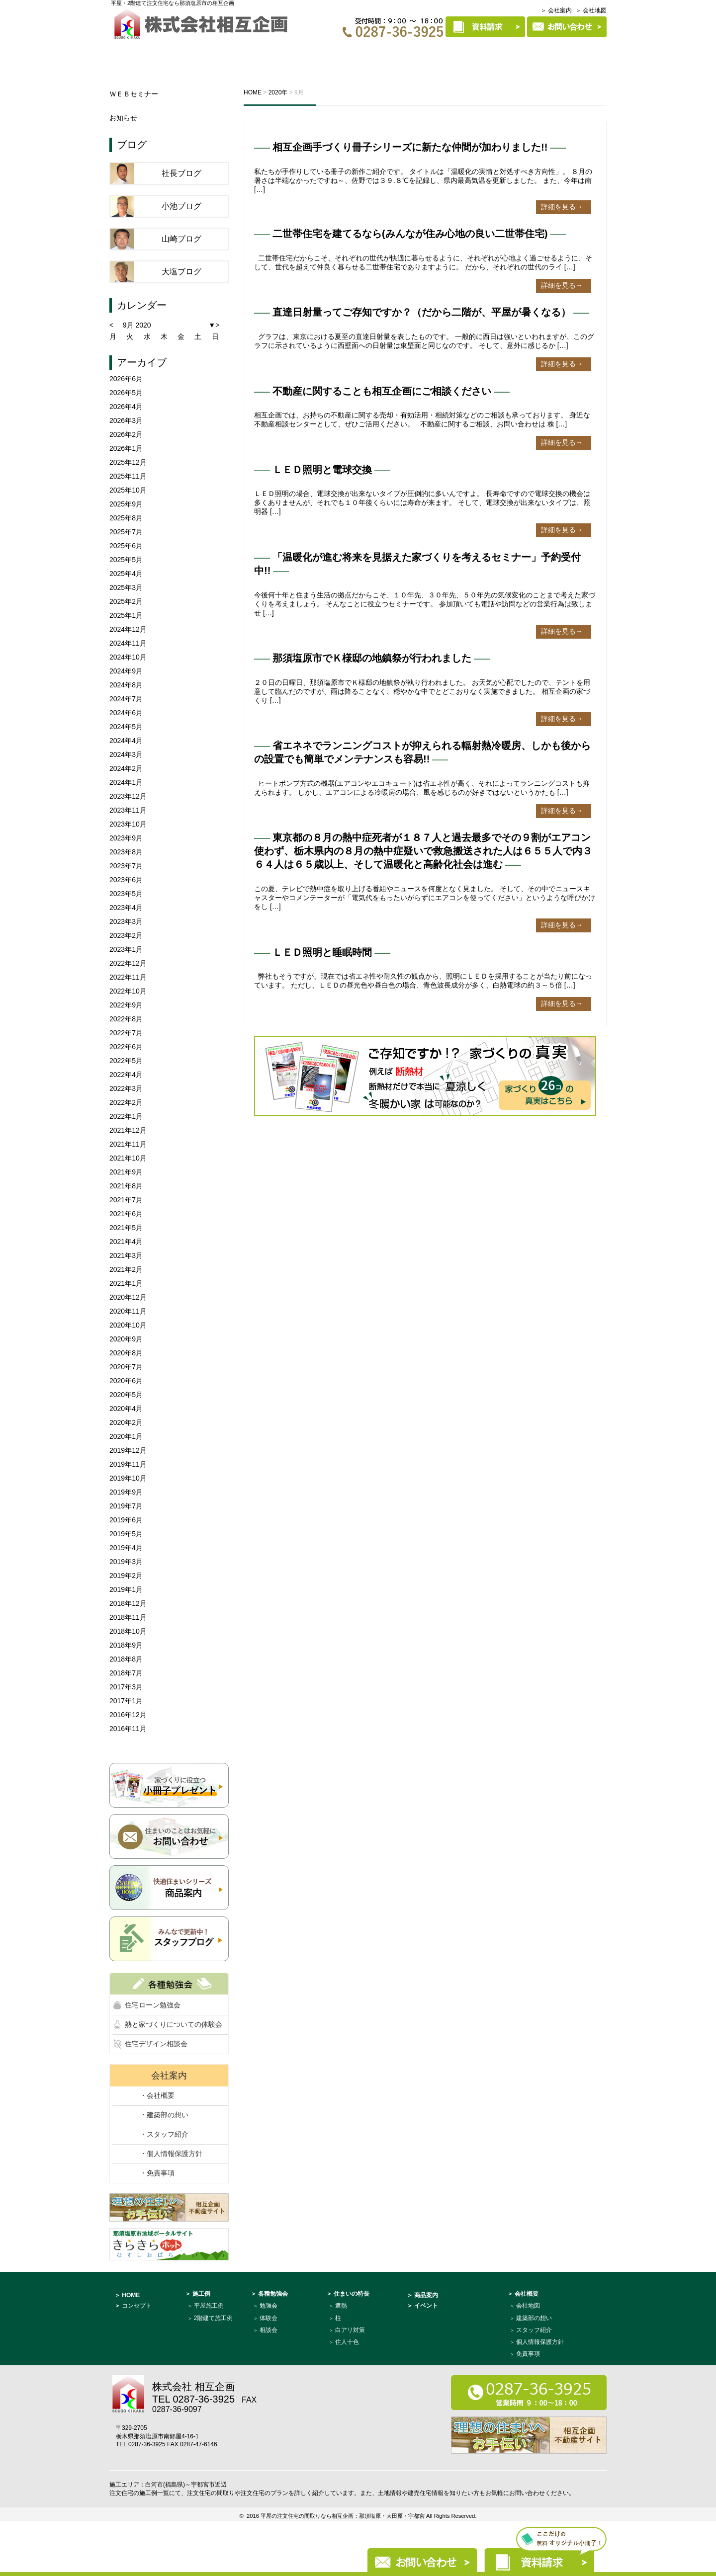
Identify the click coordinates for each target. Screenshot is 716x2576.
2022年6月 (126, 1047)
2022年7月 (126, 1033)
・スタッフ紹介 (164, 2134)
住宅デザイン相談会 (156, 2044)
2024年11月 (128, 643)
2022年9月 (126, 1005)
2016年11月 (128, 1729)
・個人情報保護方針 (171, 2154)
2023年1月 (126, 949)
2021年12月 (128, 1130)
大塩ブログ (181, 271)
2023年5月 (126, 894)
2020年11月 (128, 1311)
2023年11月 (128, 810)
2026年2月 (126, 434)
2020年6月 (126, 1381)
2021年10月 (128, 1158)
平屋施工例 (209, 2305)
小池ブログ (181, 206)
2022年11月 (128, 977)
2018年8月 (126, 1659)
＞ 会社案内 (556, 10)
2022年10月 (128, 991)
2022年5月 (126, 1061)
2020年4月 (126, 1409)
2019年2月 (126, 1575)
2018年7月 (126, 1673)
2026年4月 (126, 407)
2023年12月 (128, 796)
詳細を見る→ (562, 207)
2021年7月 (126, 1200)
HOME (132, 53)
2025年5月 (126, 560)
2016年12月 (128, 1715)
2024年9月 (126, 671)
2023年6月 (126, 880)
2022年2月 (126, 1102)
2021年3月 (126, 1255)
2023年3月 (126, 921)
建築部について (568, 53)
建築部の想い (534, 2318)
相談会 (268, 2330)
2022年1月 (126, 1116)
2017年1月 (126, 1701)
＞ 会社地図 (591, 10)
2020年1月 (126, 1436)
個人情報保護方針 (540, 2341)
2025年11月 (128, 476)
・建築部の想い (164, 2115)
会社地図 (528, 2305)
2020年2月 (126, 1422)
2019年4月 (126, 1548)
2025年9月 (126, 504)
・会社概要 (157, 2095)
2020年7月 (126, 1367)
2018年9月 (126, 1645)
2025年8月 (126, 518)
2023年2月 (126, 935)
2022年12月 (128, 963)
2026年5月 (126, 393)
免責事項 (528, 2353)
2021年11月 (128, 1144)
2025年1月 (126, 615)
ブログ (132, 144)
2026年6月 (126, 379)
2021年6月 (126, 1214)
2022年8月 (126, 1019)
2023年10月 (128, 824)
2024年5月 (126, 727)
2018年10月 (128, 1631)
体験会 (268, 2318)
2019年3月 (126, 1562)
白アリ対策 (350, 2330)
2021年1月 (126, 1283)
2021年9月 (126, 1172)
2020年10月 (128, 1325)
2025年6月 (126, 546)
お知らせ (123, 118)
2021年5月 (126, 1228)
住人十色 (347, 2341)
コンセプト (190, 53)
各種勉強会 (313, 53)
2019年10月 (128, 1478)
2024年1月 (126, 782)
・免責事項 (157, 2173)
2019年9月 (126, 1492)
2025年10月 (128, 490)
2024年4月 (126, 741)
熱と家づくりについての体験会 (173, 2024)
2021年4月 (126, 1242)
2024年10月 (128, 657)
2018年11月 (128, 1617)
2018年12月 (128, 1603)
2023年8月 (126, 852)
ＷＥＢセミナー (133, 94)
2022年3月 (126, 1088)
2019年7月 (126, 1506)
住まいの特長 (433, 53)
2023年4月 (126, 908)
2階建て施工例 (213, 2318)
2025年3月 (126, 587)
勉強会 (268, 2305)
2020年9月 (126, 1339)
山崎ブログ (181, 239)
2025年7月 (126, 532)
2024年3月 (126, 754)
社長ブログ (181, 173)
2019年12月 (128, 1450)
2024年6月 (126, 713)
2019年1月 (126, 1589)
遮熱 (341, 2305)
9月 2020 (137, 325)
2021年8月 (126, 1186)
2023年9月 (126, 838)
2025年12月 (128, 462)
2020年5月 (126, 1395)
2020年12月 (128, 1297)
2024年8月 (126, 685)
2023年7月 (126, 866)
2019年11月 (128, 1464)
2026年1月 (126, 448)
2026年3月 (126, 420)
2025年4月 (126, 574)
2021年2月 (126, 1269)
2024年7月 (126, 699)
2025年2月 (126, 601)
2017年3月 (126, 1687)
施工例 (372, 53)
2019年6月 (126, 1520)
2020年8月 (126, 1353)
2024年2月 (126, 768)
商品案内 (499, 53)
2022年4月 (126, 1075)
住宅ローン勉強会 (152, 2005)
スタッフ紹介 (534, 2330)
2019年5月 (126, 1534)
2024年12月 (128, 629)
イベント (254, 53)
